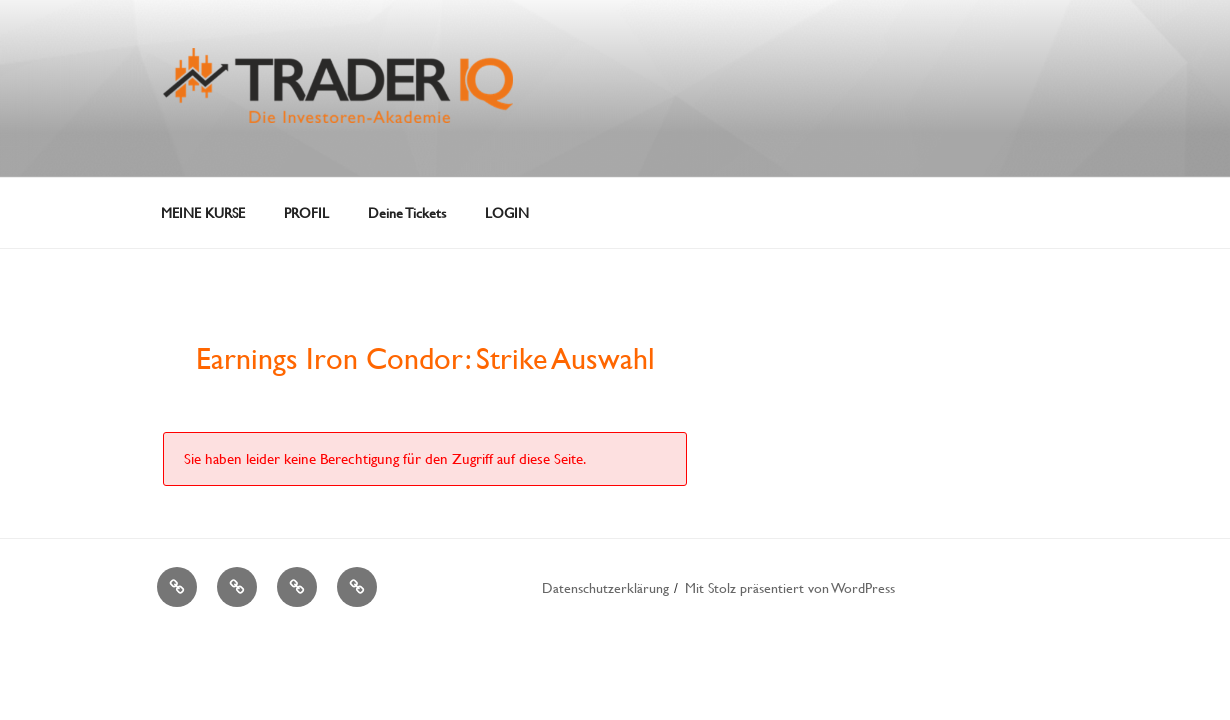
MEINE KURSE (203, 212)
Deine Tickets (407, 212)
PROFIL (306, 212)
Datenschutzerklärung (605, 587)
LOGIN (507, 212)
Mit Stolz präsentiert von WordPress (790, 587)
